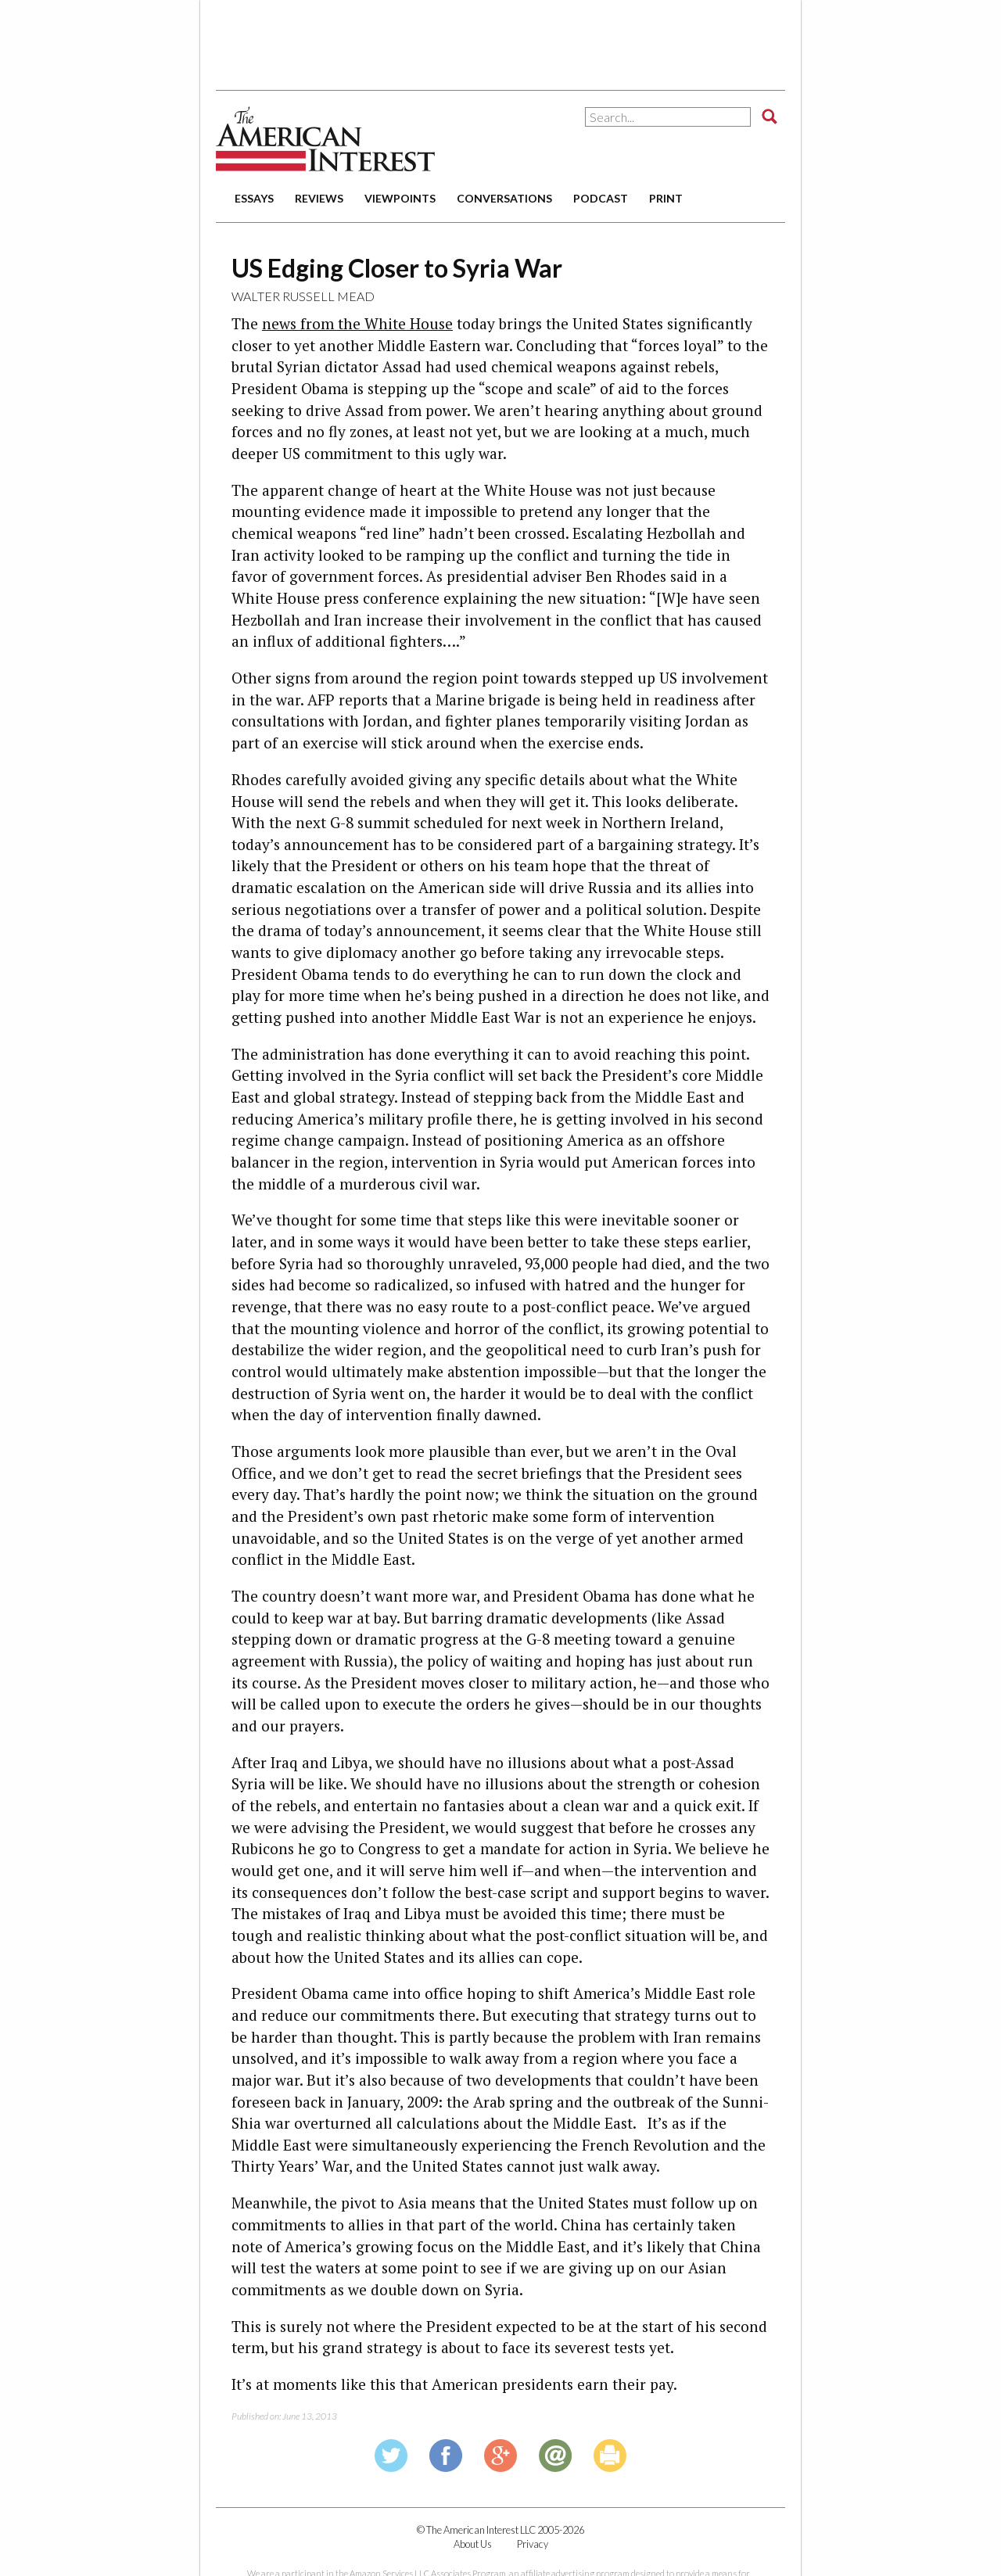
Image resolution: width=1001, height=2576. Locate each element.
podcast (600, 198)
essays (254, 198)
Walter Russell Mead (303, 296)
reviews (319, 198)
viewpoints (400, 198)
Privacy (532, 2544)
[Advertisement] (500, 39)
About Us (473, 2544)
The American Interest (325, 138)
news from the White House (357, 323)
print (666, 198)
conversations (504, 198)
